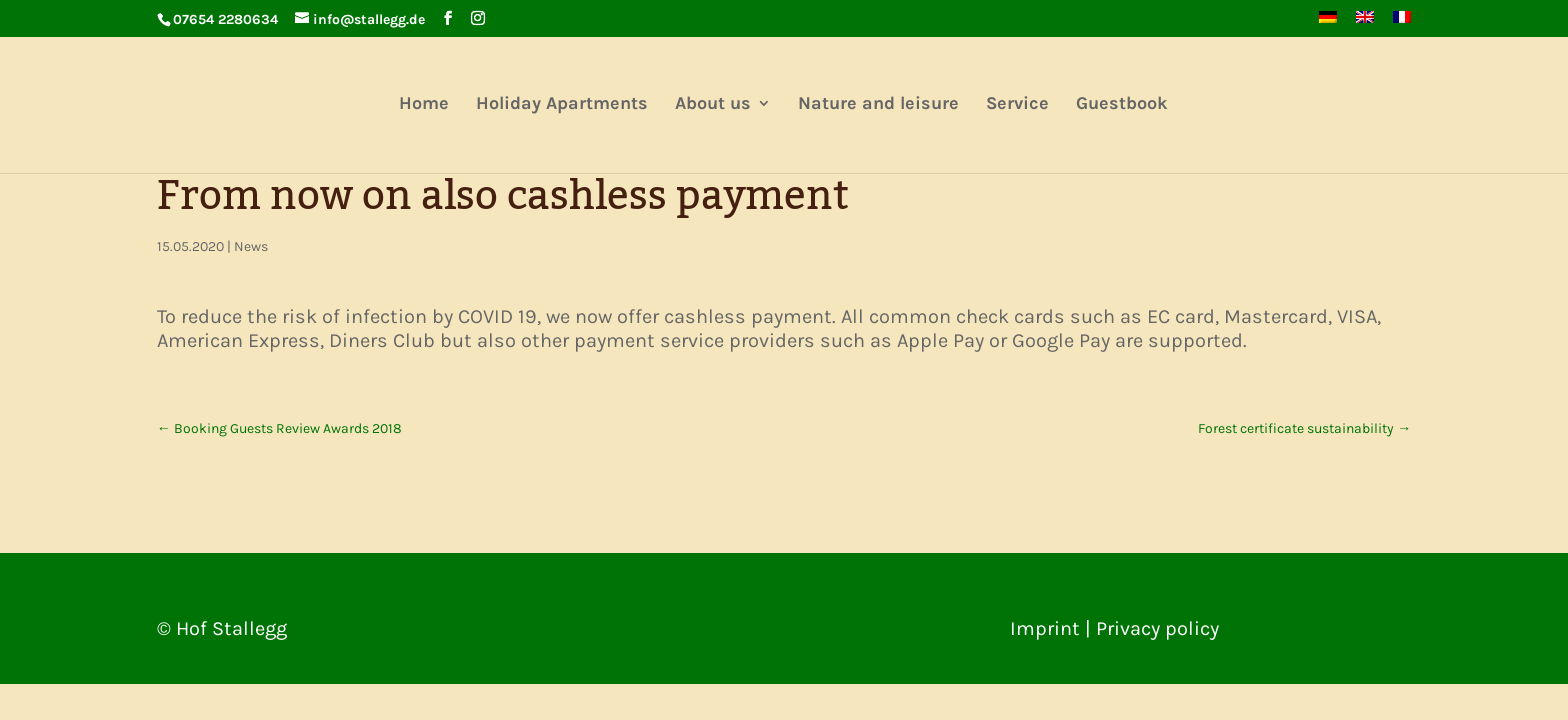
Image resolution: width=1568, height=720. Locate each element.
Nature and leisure (878, 105)
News (251, 246)
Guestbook (1122, 105)
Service (1017, 105)
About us (713, 105)
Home (424, 105)
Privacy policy (1157, 628)
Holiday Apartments (562, 105)
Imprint (1045, 628)
